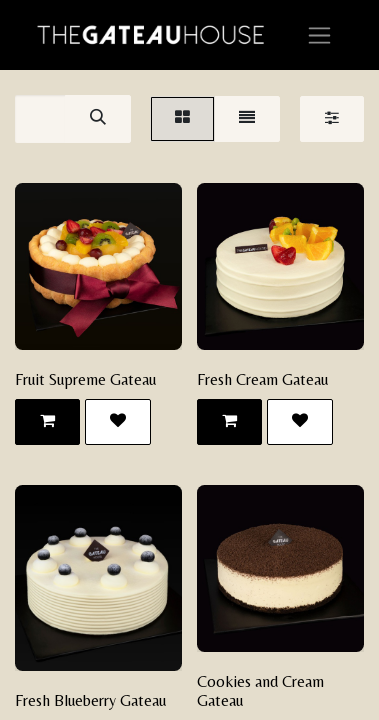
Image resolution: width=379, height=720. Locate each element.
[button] (47, 422)
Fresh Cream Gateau (262, 379)
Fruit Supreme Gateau (85, 379)
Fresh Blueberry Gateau (90, 700)
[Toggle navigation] (319, 35)
